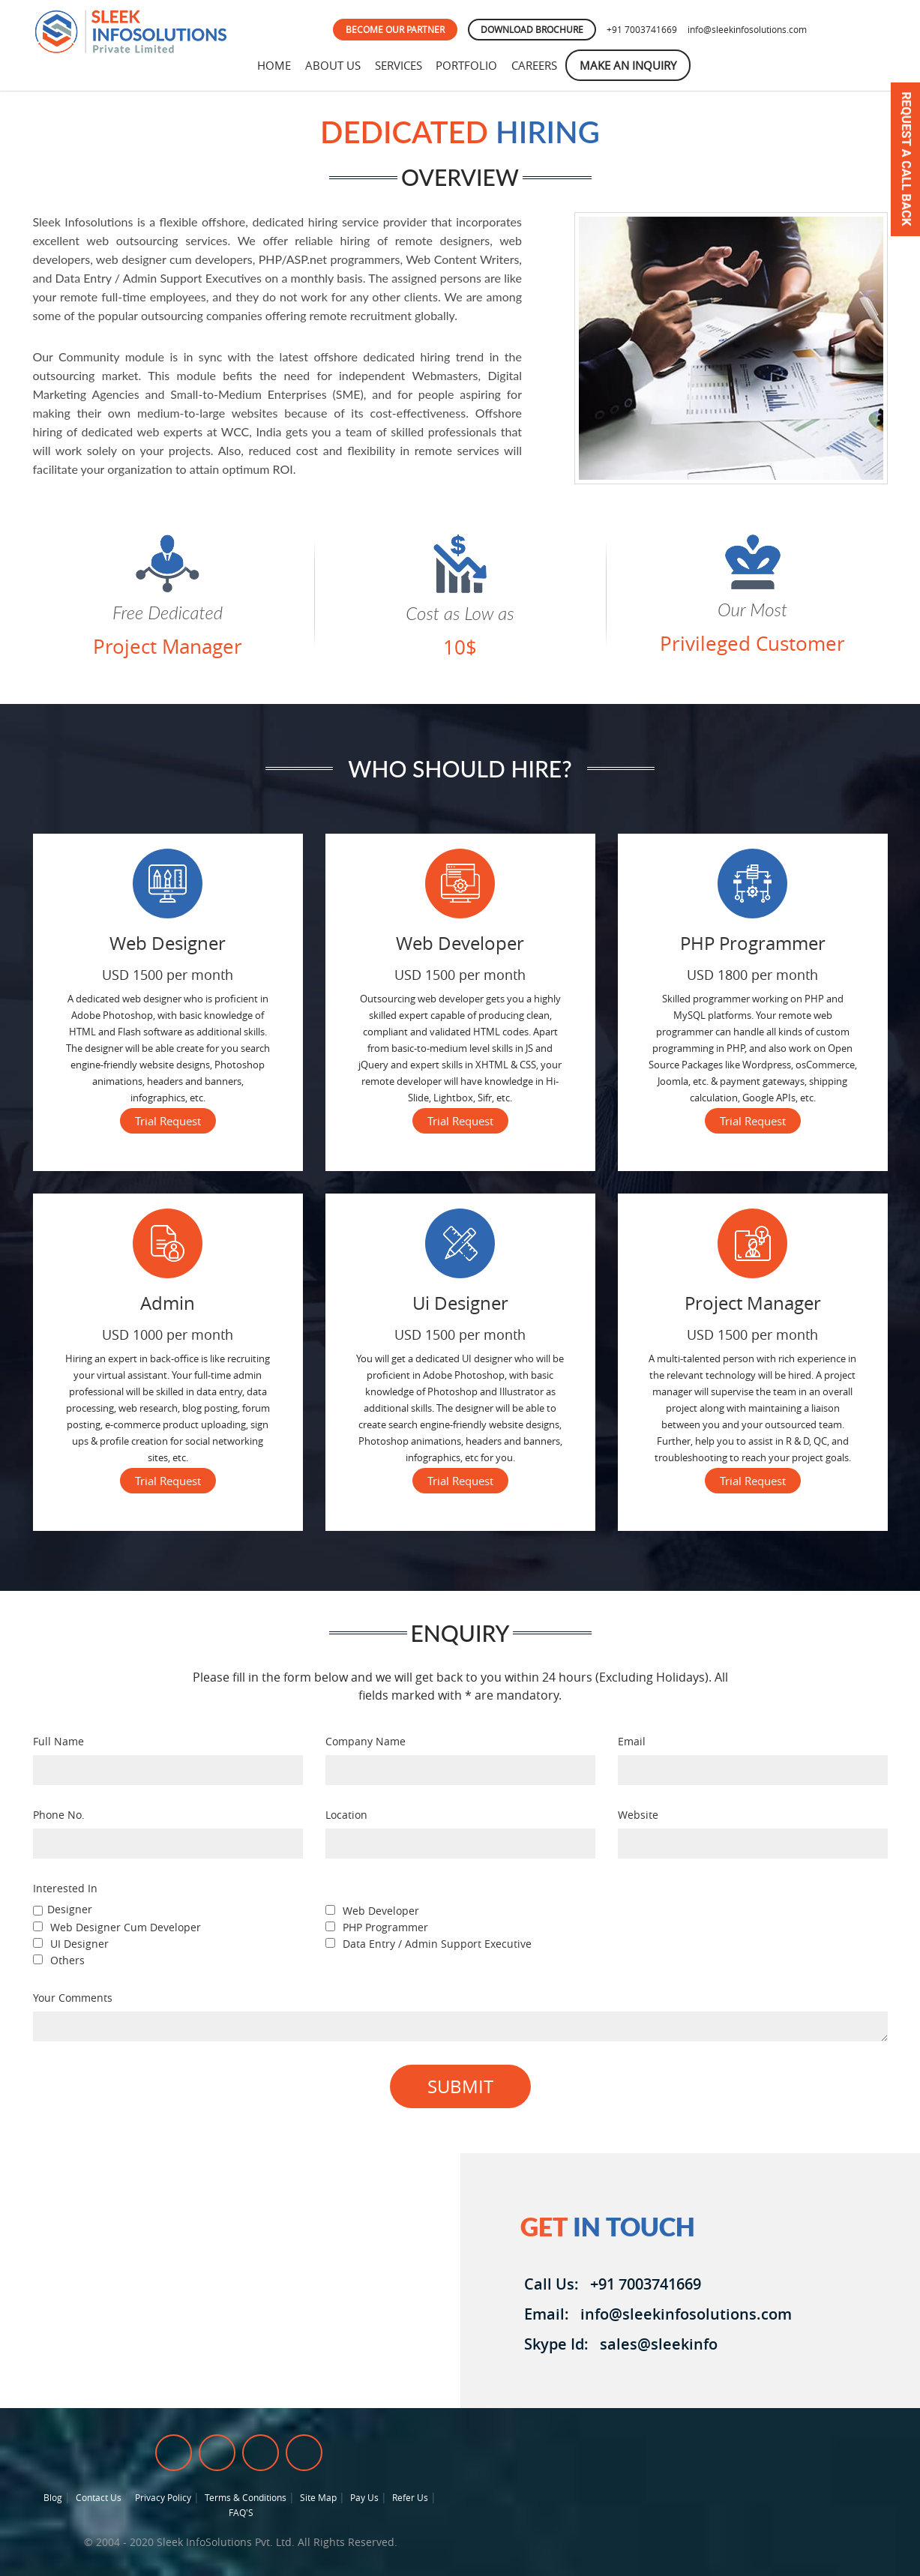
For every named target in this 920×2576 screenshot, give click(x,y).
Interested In (65, 1888)
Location (346, 1815)
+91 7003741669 (642, 29)
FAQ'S (241, 2512)
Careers (542, 65)
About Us (335, 65)
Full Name (58, 1741)
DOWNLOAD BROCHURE (532, 29)
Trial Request (168, 1120)
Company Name (365, 1741)
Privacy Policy (163, 2497)
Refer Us (410, 2497)
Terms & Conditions (245, 2497)
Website (638, 1815)
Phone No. (59, 1815)
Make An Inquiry (637, 65)
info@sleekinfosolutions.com (747, 29)
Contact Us (98, 2497)
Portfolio (472, 65)
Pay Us (364, 2497)
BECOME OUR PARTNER (395, 29)
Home (275, 65)
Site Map (318, 2497)
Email (632, 1741)
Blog (52, 2497)
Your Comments (72, 1997)
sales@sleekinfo (655, 2344)
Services (402, 65)
